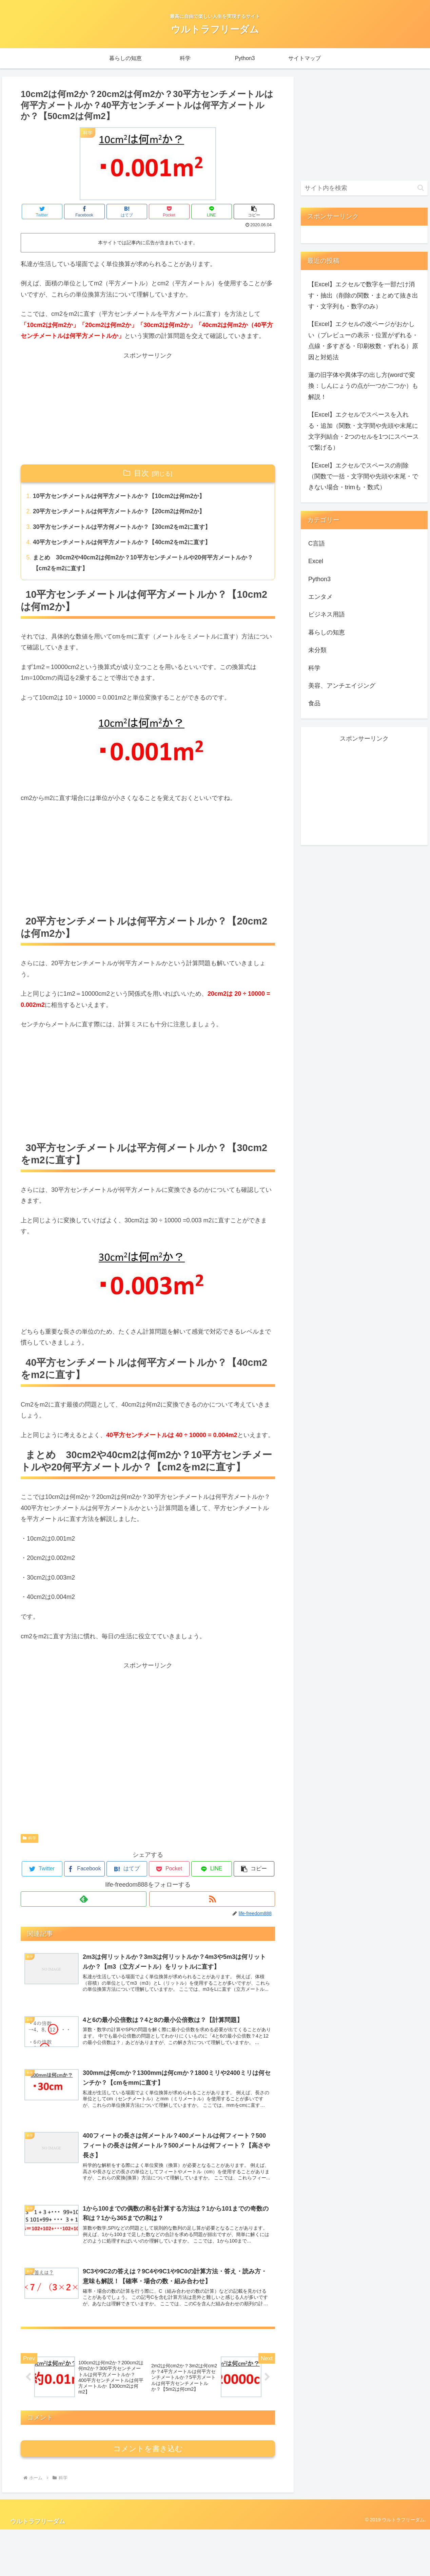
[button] (254, 211)
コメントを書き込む (148, 2495)
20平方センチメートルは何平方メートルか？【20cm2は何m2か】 (123, 512)
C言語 (316, 543)
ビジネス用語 (326, 614)
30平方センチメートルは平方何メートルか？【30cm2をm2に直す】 (126, 528)
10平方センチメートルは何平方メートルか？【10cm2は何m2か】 (123, 496)
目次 (141, 473)
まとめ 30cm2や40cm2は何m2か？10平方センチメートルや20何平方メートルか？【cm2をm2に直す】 (149, 565)
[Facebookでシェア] (84, 211)
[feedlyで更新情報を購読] (83, 1901)
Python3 (319, 579)
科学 (29, 1841)
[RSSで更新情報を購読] (212, 1901)
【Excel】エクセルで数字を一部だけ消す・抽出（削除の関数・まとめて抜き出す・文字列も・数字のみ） (363, 295)
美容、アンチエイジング (341, 685)
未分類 (317, 650)
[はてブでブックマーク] (126, 211)
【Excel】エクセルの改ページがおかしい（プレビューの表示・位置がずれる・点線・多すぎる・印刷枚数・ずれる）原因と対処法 (363, 340)
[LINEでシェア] (211, 211)
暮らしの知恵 (326, 632)
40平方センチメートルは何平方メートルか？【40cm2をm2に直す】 (126, 544)
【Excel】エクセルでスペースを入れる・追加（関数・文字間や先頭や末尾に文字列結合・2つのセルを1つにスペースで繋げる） (363, 431)
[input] (364, 188)
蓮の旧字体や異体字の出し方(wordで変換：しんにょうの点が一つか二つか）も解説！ (363, 385)
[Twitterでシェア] (42, 211)
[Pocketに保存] (169, 211)
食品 (314, 703)
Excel (315, 561)
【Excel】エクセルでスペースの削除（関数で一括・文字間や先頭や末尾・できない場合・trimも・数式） (363, 476)
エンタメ (320, 596)
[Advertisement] (148, 408)
